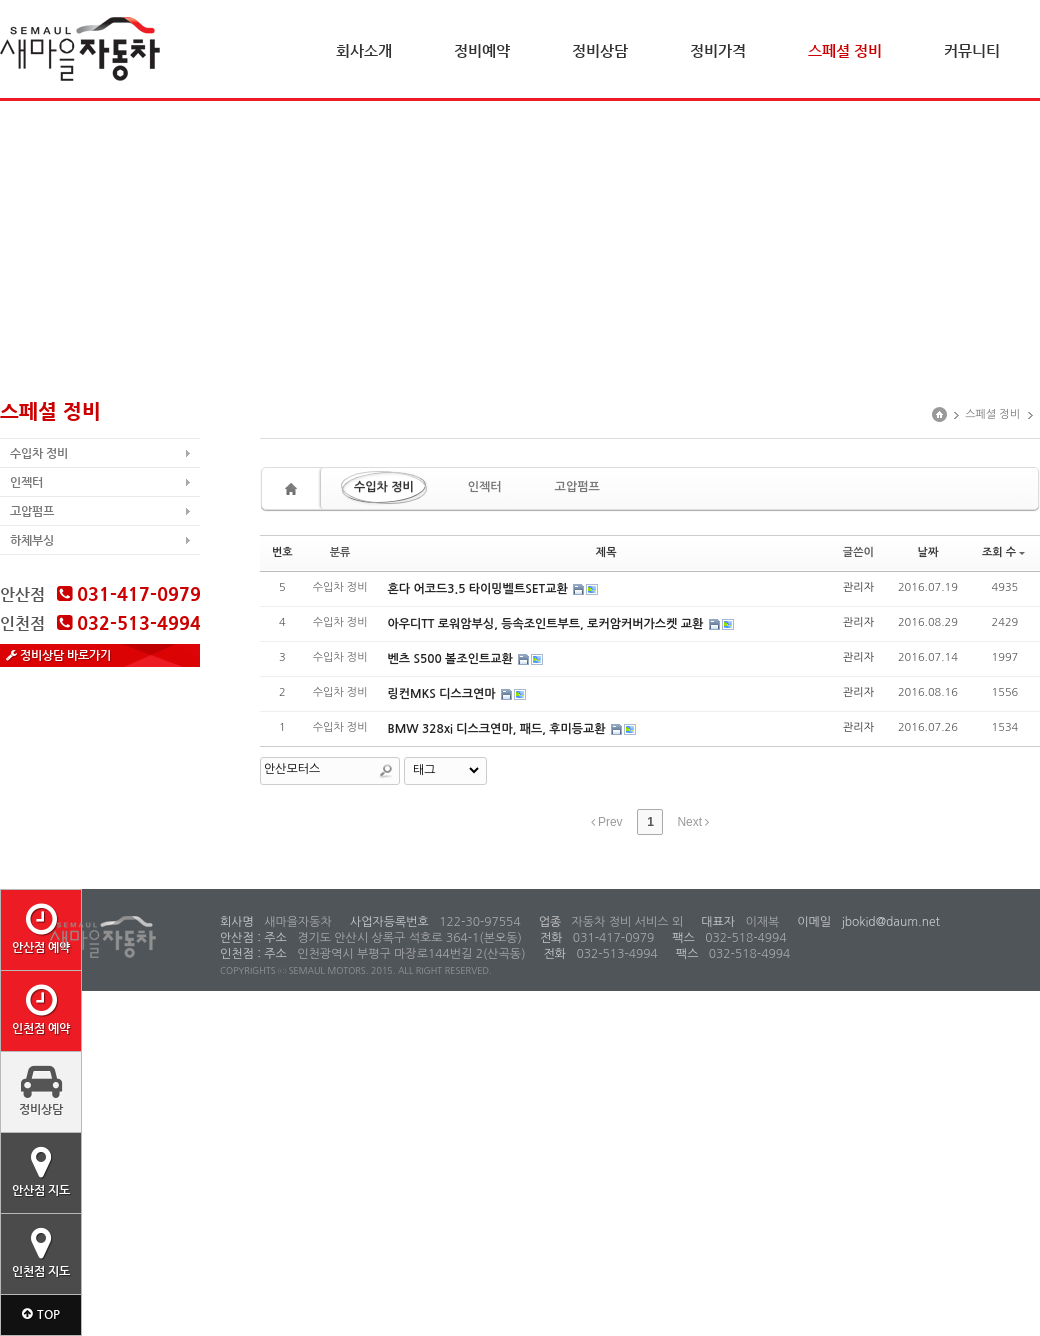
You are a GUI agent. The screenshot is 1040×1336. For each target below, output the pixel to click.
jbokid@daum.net (889, 922)
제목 (606, 552)
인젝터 (26, 482)
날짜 (928, 552)
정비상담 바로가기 (58, 655)
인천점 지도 (41, 1252)
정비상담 (600, 50)
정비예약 (482, 50)
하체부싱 (32, 540)
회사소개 (364, 50)
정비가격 (718, 50)
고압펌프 (32, 511)
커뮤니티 (972, 50)
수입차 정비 (39, 453)
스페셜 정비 (845, 50)
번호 (282, 552)
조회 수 (1003, 552)
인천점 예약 (41, 1009)
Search (386, 771)
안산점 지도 (41, 1171)
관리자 (858, 587)
